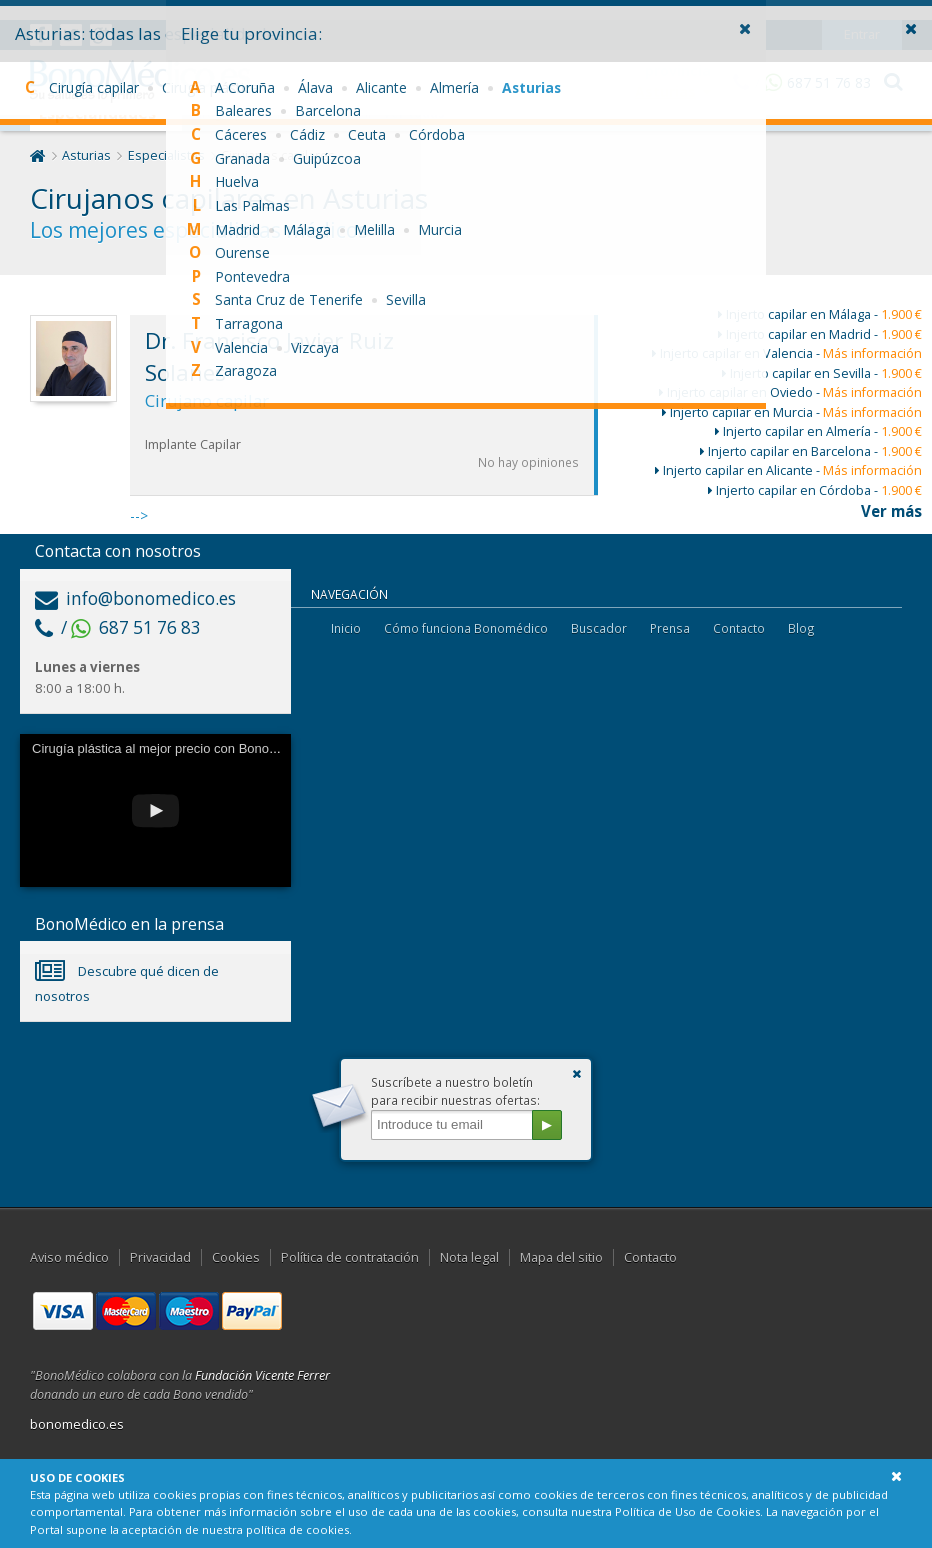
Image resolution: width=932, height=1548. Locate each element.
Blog (801, 628)
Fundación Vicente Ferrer (262, 1375)
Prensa (670, 628)
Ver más (891, 511)
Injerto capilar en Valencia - (787, 353)
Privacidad (160, 1257)
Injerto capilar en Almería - (818, 431)
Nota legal (469, 1257)
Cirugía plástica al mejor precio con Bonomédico (171, 748)
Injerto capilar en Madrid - (820, 334)
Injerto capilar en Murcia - (792, 412)
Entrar (862, 14)
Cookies (236, 1257)
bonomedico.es (77, 1424)
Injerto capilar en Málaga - (820, 314)
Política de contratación (350, 1257)
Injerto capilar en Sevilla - (822, 373)
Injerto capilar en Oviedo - (790, 392)
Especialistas (166, 155)
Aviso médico (69, 1257)
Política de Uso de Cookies (687, 1511)
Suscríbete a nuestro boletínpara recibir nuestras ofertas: (455, 1091)
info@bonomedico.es (135, 598)
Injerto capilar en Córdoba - (815, 490)
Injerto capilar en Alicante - (788, 470)
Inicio (346, 628)
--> (364, 420)
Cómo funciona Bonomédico (466, 628)
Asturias (86, 155)
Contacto (739, 628)
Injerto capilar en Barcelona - (811, 451)
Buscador (599, 628)
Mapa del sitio (561, 1257)
